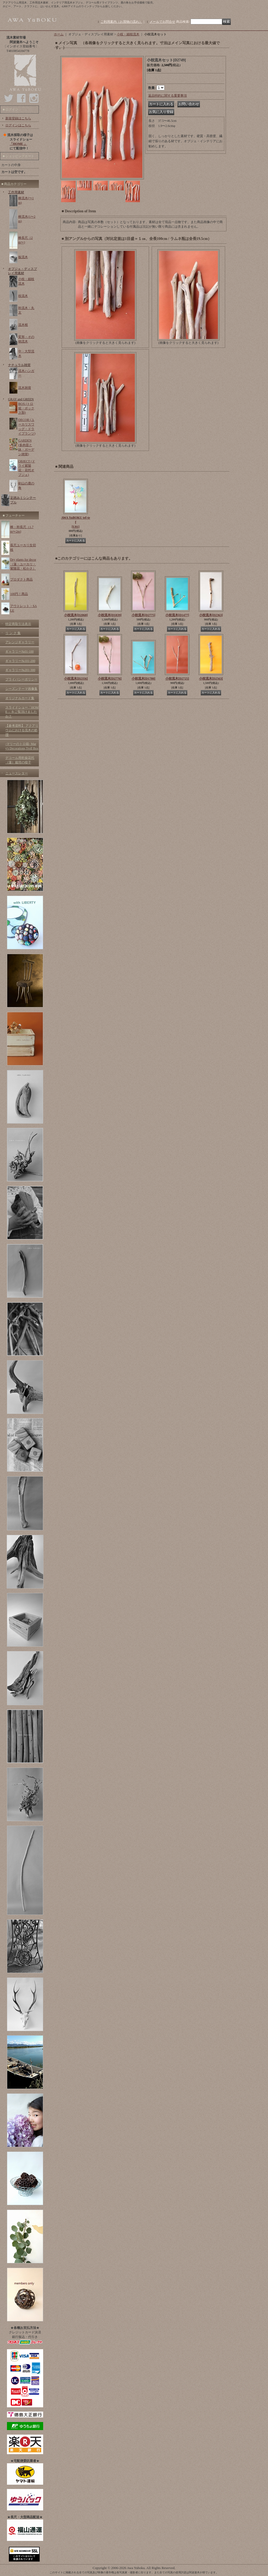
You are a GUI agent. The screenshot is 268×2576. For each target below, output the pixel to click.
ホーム (59, 34)
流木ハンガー (26, 373)
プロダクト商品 (21, 579)
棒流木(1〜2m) (26, 219)
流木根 (23, 325)
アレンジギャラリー (19, 642)
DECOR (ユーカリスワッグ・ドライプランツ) (26, 426)
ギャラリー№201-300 (20, 670)
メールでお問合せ (162, 22)
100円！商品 (19, 594)
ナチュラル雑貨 (19, 365)
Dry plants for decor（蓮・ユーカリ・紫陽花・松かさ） (23, 564)
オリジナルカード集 (19, 698)
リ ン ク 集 (13, 633)
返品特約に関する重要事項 (167, 95)
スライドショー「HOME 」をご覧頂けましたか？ (22, 712)
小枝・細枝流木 (26, 281)
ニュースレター (16, 773)
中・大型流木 (26, 353)
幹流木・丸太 (26, 310)
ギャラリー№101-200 (20, 661)
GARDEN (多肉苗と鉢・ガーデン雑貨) (26, 447)
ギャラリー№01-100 (19, 651)
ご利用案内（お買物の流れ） (121, 22)
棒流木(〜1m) (26, 200)
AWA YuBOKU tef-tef (75, 522)
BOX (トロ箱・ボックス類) (26, 408)
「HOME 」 (18, 144)
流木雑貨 (24, 388)
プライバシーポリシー (21, 679)
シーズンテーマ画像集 (21, 689)
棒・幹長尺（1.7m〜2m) (22, 529)
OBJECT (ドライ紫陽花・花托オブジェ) (26, 468)
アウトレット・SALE (23, 608)
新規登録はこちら (18, 118)
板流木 (23, 257)
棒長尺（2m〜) (25, 240)
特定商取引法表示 (18, 624)
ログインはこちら (18, 125)
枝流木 (23, 296)
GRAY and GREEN (21, 399)
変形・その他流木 (26, 339)
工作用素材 (16, 192)
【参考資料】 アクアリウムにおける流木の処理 (21, 730)
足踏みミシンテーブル (23, 500)
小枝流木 (76, 615)
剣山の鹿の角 (26, 485)
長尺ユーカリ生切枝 (23, 547)
